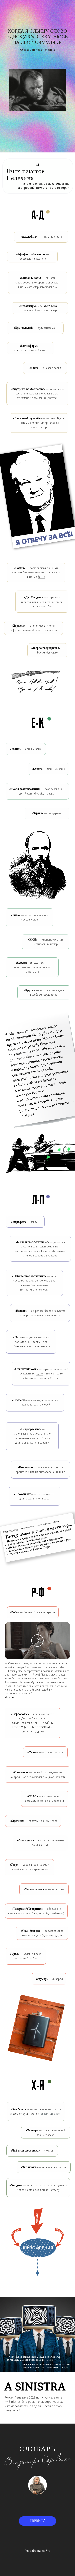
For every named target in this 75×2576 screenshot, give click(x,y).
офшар (53, 310)
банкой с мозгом (21, 1869)
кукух (39, 1373)
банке (41, 577)
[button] (37, 1641)
